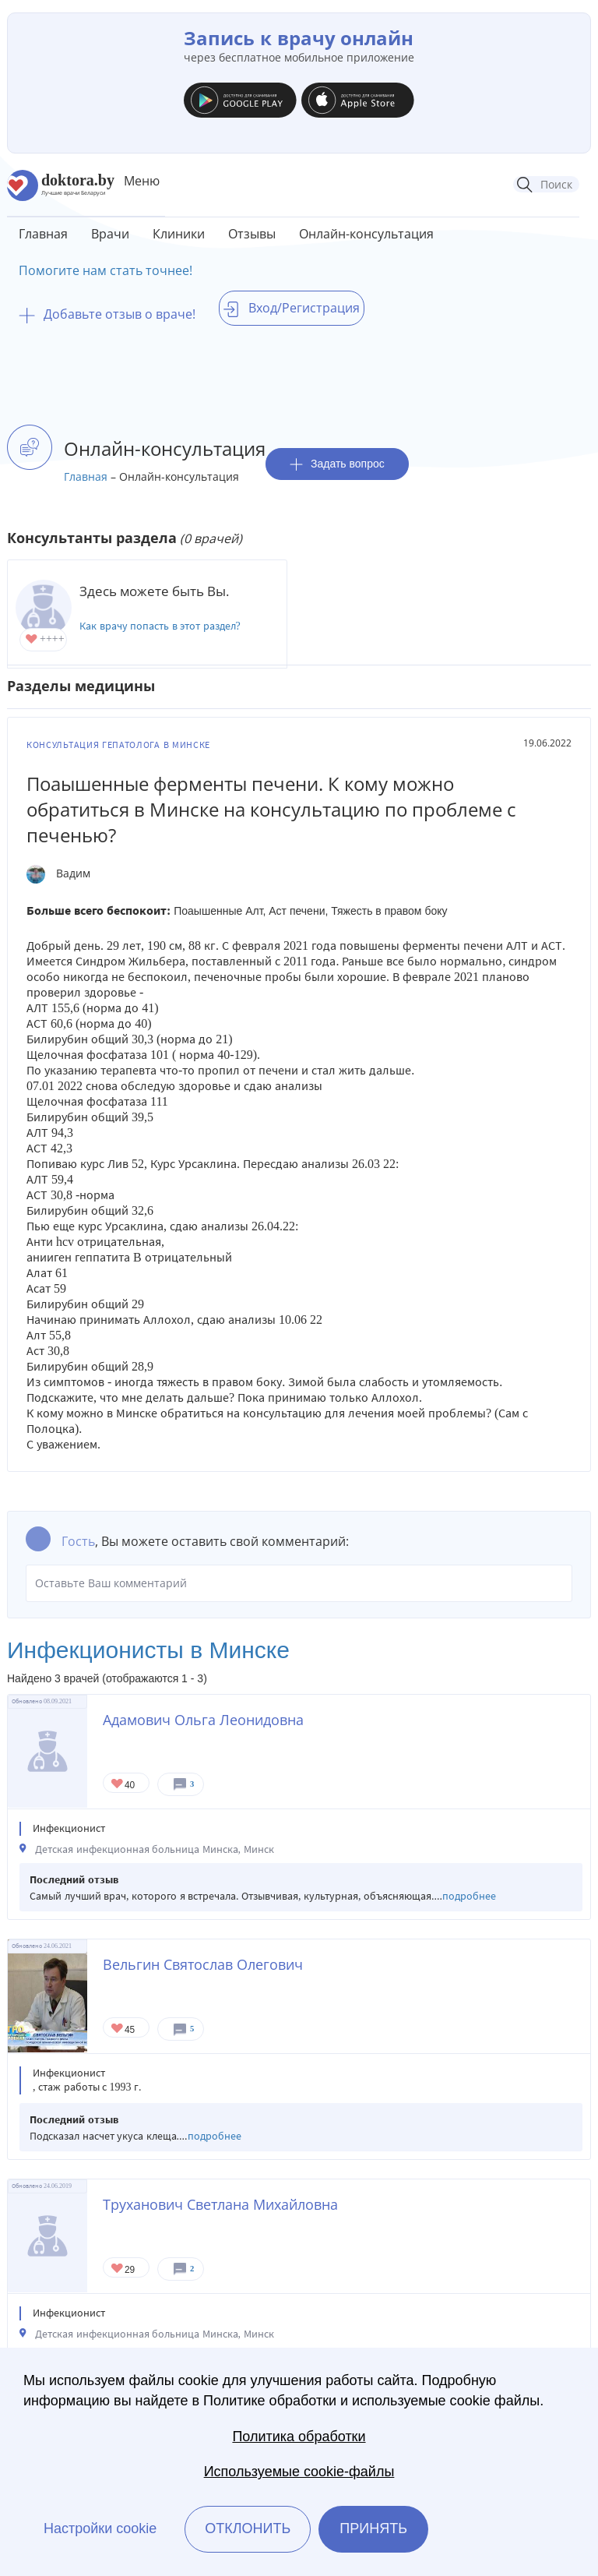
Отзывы (252, 233)
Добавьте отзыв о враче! (107, 314)
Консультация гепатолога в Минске (118, 744)
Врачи (110, 233)
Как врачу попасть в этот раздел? (160, 626)
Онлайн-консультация (366, 233)
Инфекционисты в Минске (148, 1650)
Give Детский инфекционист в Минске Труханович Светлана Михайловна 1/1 (118, 2269)
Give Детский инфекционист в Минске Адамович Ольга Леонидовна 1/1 (118, 1785)
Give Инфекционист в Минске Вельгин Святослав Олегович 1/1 (118, 2029)
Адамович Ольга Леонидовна (203, 1719)
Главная (43, 233)
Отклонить (247, 2528)
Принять (373, 2528)
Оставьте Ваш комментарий (299, 1583)
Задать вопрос (337, 464)
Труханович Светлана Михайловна (220, 2204)
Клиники (179, 233)
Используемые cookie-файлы (299, 2471)
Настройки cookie (100, 2528)
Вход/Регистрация (291, 307)
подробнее (469, 1896)
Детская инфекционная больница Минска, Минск (154, 1849)
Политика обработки (298, 2436)
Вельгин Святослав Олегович (203, 1964)
